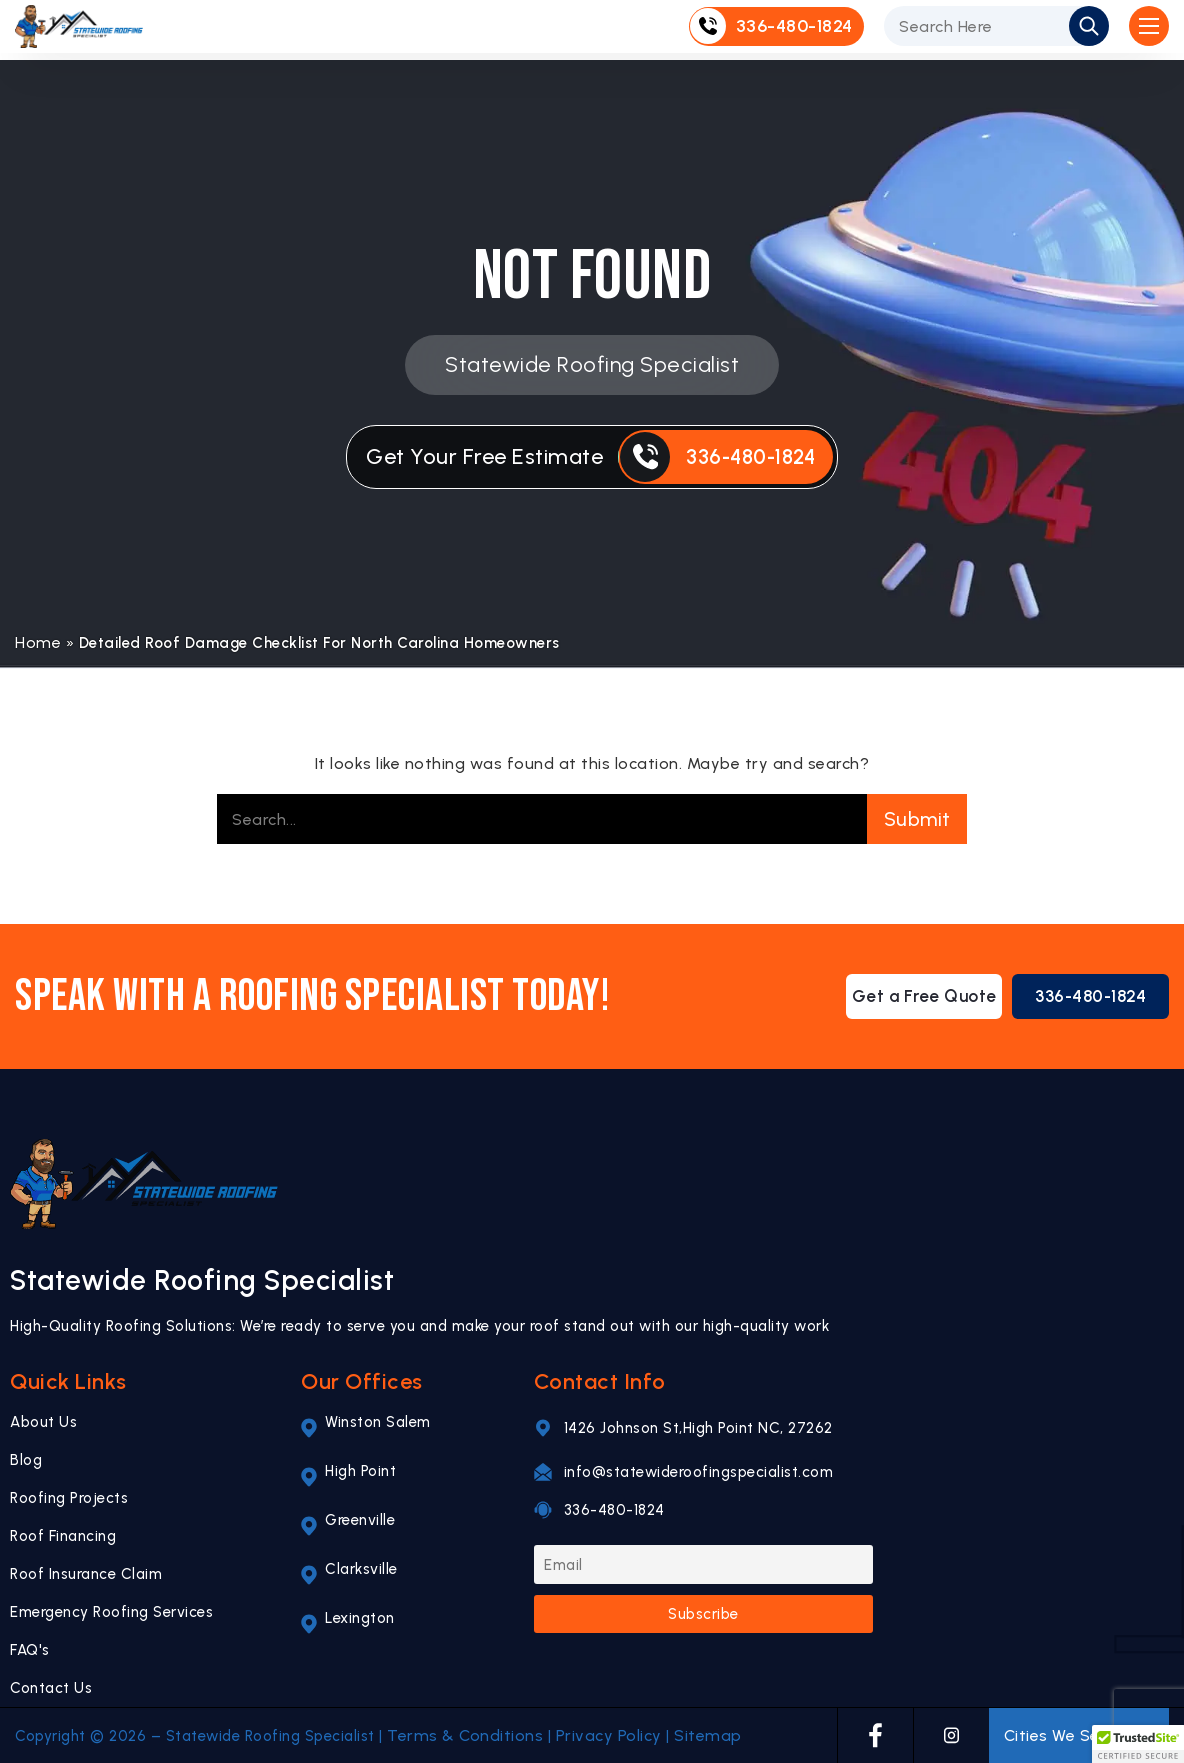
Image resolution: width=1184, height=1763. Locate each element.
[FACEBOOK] (875, 1735)
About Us (43, 1422)
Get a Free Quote (904, 997)
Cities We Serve (1079, 1736)
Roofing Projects (69, 1498)
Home (38, 642)
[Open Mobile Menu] (1149, 30)
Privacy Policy (609, 1735)
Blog (26, 1460)
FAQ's (30, 1650)
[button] (1138, 1744)
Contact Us (51, 1688)
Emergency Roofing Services (111, 1612)
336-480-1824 (1084, 997)
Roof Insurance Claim (86, 1574)
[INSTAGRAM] (951, 1735)
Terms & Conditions (465, 1735)
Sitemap (708, 1735)
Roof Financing (63, 1536)
